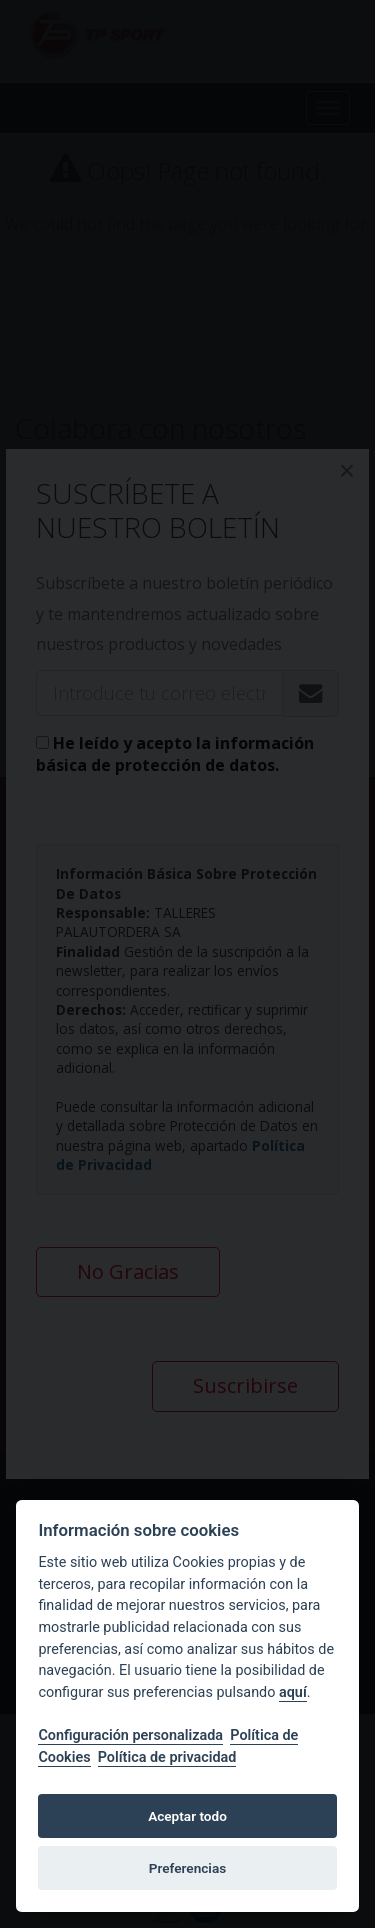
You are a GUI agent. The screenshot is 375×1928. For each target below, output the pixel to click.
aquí (293, 1692)
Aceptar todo (187, 1816)
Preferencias (187, 1868)
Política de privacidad (167, 1757)
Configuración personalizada (130, 1735)
